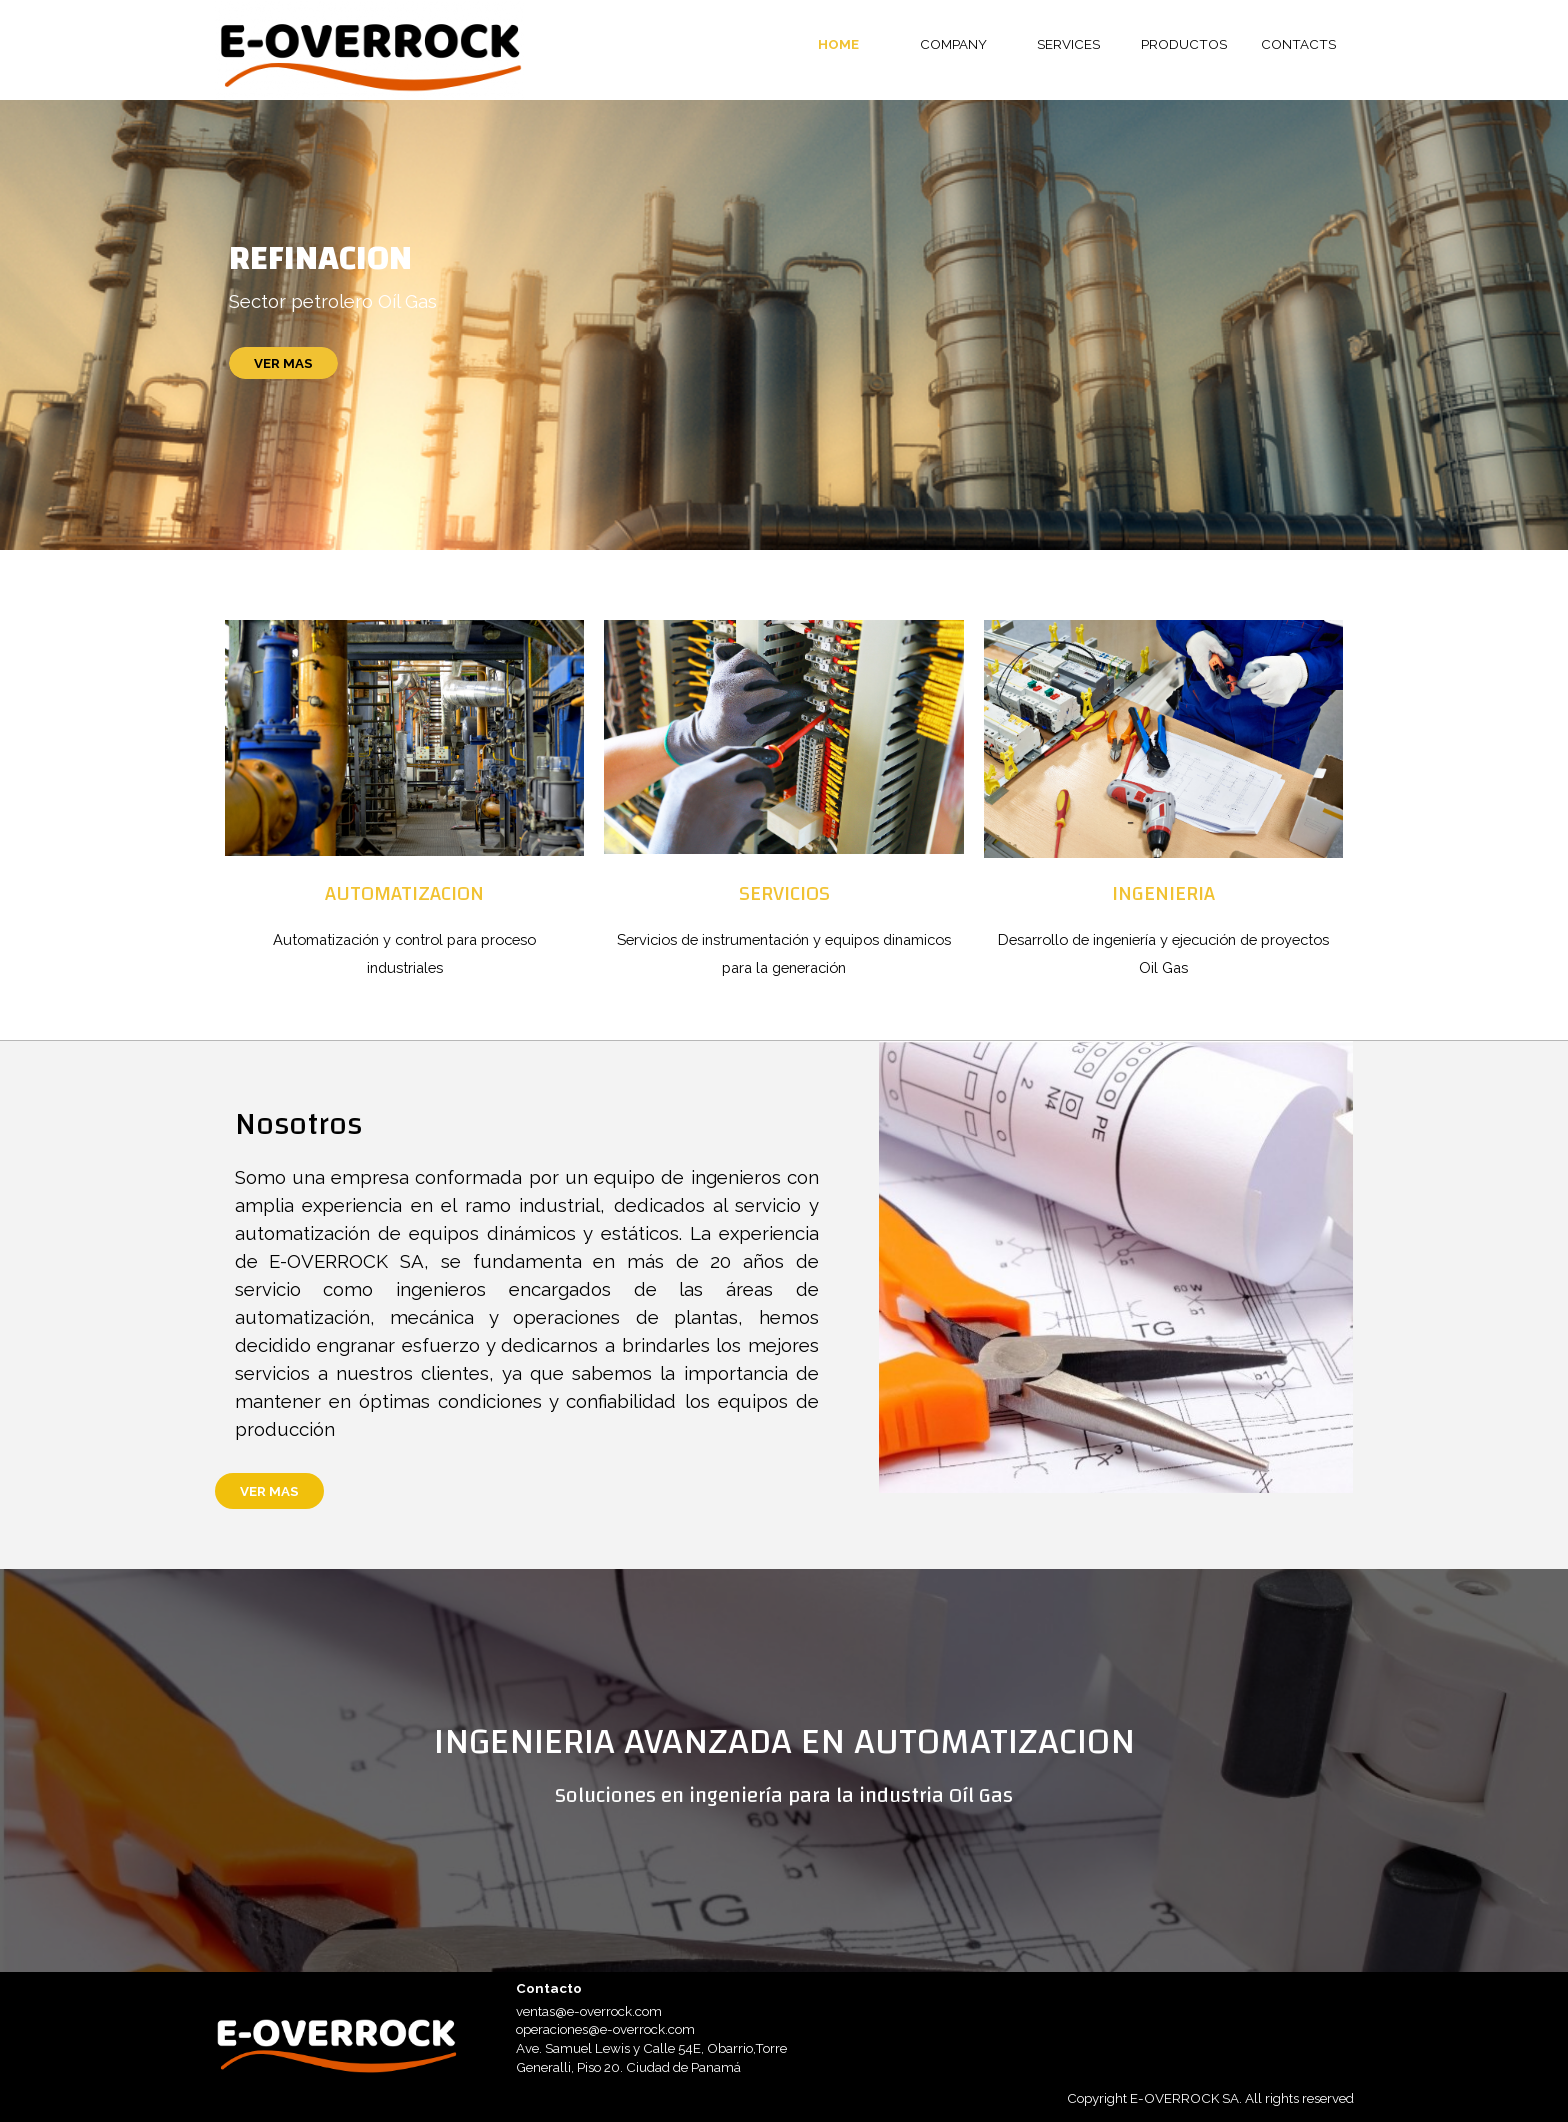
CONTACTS (1298, 44)
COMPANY (953, 44)
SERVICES (1068, 44)
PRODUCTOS (1184, 44)
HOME (838, 44)
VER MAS (283, 363)
